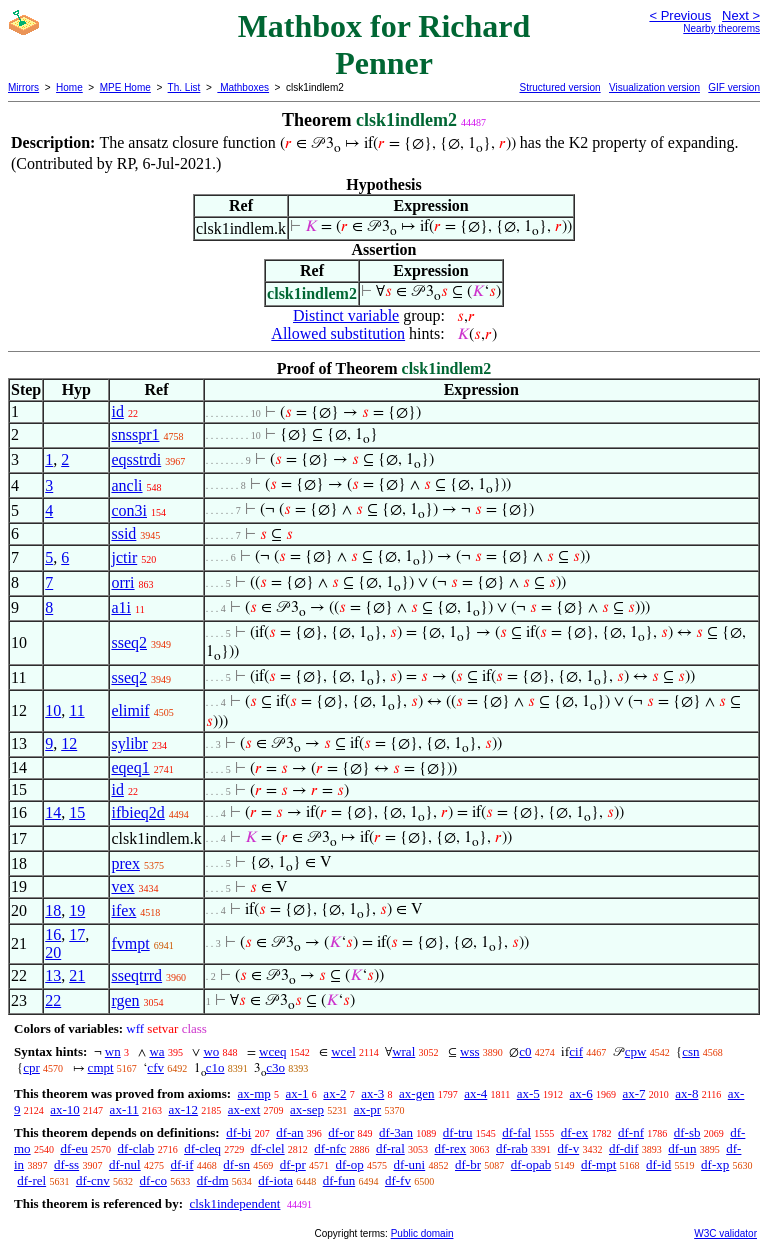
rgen (125, 1000)
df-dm (213, 1180)
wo (211, 1051)
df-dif (624, 1148)
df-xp (715, 1164)
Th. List (184, 87)
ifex (123, 910)
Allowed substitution (338, 333)
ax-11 (124, 1109)
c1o (215, 1067)
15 (77, 812)
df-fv (398, 1180)
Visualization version (654, 87)
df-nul (125, 1164)
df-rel (31, 1180)
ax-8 (686, 1093)
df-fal (516, 1132)
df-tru (458, 1132)
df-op (350, 1164)
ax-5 (528, 1093)
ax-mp (254, 1093)
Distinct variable (346, 315)
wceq (272, 1051)
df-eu (73, 1148)
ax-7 (633, 1093)
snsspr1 (135, 434)
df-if (181, 1164)
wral (403, 1051)
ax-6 (581, 1093)
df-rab (512, 1148)
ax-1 (297, 1093)
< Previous (680, 15)
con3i (129, 510)
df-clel (268, 1148)
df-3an (396, 1132)
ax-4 (475, 1093)
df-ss (66, 1164)
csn (690, 1051)
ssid (123, 533)
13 (53, 975)
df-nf (631, 1132)
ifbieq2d (137, 812)
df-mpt (598, 1164)
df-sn (236, 1164)
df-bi (238, 1132)
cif (576, 1051)
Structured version (559, 87)
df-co (153, 1180)
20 (53, 952)
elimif (130, 710)
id (117, 411)
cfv (155, 1067)
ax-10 (65, 1109)
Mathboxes (243, 87)
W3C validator (725, 1233)
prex (125, 863)
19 (77, 910)
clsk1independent (234, 1203)
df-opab (531, 1164)
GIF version (734, 87)
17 (77, 934)
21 (77, 975)
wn (113, 1051)
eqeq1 (130, 767)
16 (53, 934)
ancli (126, 485)
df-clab (136, 1148)
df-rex (451, 1148)
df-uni (409, 1164)
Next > (741, 15)
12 (69, 743)
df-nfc (330, 1148)
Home (69, 87)
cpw (636, 1051)
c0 (525, 1051)
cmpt (101, 1067)
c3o (275, 1067)
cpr (31, 1067)
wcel (343, 1051)
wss (470, 1051)
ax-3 (372, 1093)
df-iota (275, 1180)
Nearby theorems (721, 28)
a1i (121, 607)
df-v (569, 1148)
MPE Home (125, 87)
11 (76, 710)
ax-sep (307, 1109)
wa (156, 1051)
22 (53, 1000)
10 (53, 710)
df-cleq (202, 1148)
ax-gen (416, 1093)
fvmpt (130, 943)
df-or (341, 1132)
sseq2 (129, 642)
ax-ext (244, 1109)
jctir (124, 557)
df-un (682, 1148)
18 (53, 910)
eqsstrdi (136, 459)
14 (53, 812)
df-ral (390, 1148)
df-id (658, 1164)
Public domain (422, 1233)
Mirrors (23, 87)
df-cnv (93, 1180)
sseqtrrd (136, 975)
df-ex (574, 1132)
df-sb (687, 1132)
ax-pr (367, 1109)
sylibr (129, 743)
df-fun (339, 1180)
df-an (289, 1132)
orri (122, 582)
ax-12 (183, 1109)
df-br (468, 1164)
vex (122, 886)
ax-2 (334, 1093)
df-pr (293, 1164)
